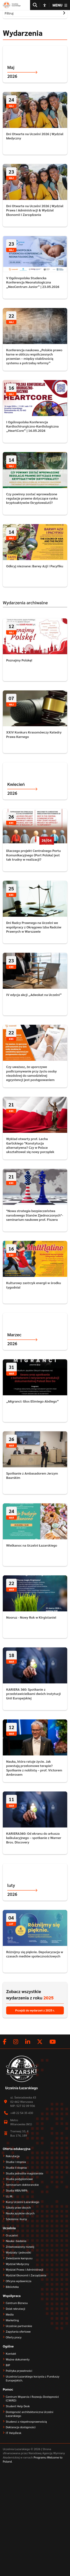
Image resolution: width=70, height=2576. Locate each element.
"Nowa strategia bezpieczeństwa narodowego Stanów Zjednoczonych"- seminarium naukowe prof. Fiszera (34, 1215)
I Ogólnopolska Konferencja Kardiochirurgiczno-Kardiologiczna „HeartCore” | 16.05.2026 (32, 426)
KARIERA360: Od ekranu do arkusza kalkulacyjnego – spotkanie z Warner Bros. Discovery (33, 1837)
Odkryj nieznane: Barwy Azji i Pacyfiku (34, 566)
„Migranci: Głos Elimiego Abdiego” (32, 1401)
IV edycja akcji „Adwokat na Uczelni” (34, 994)
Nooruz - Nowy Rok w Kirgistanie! (31, 1617)
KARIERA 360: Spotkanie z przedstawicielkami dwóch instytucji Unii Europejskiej (33, 1693)
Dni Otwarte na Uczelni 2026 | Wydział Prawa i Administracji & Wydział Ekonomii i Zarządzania (34, 210)
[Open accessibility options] (44, 5)
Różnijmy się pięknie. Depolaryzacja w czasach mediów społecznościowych (34, 1954)
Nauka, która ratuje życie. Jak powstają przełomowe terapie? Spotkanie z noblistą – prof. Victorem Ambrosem (34, 1767)
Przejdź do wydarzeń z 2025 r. (35, 2010)
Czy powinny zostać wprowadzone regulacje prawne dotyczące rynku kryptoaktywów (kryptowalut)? (32, 498)
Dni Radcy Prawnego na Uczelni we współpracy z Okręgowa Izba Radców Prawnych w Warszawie (33, 926)
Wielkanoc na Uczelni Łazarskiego (31, 1545)
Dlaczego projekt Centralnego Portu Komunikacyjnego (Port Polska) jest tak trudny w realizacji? (33, 854)
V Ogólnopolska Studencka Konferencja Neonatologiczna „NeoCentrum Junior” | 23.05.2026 (32, 282)
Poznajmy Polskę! (19, 660)
